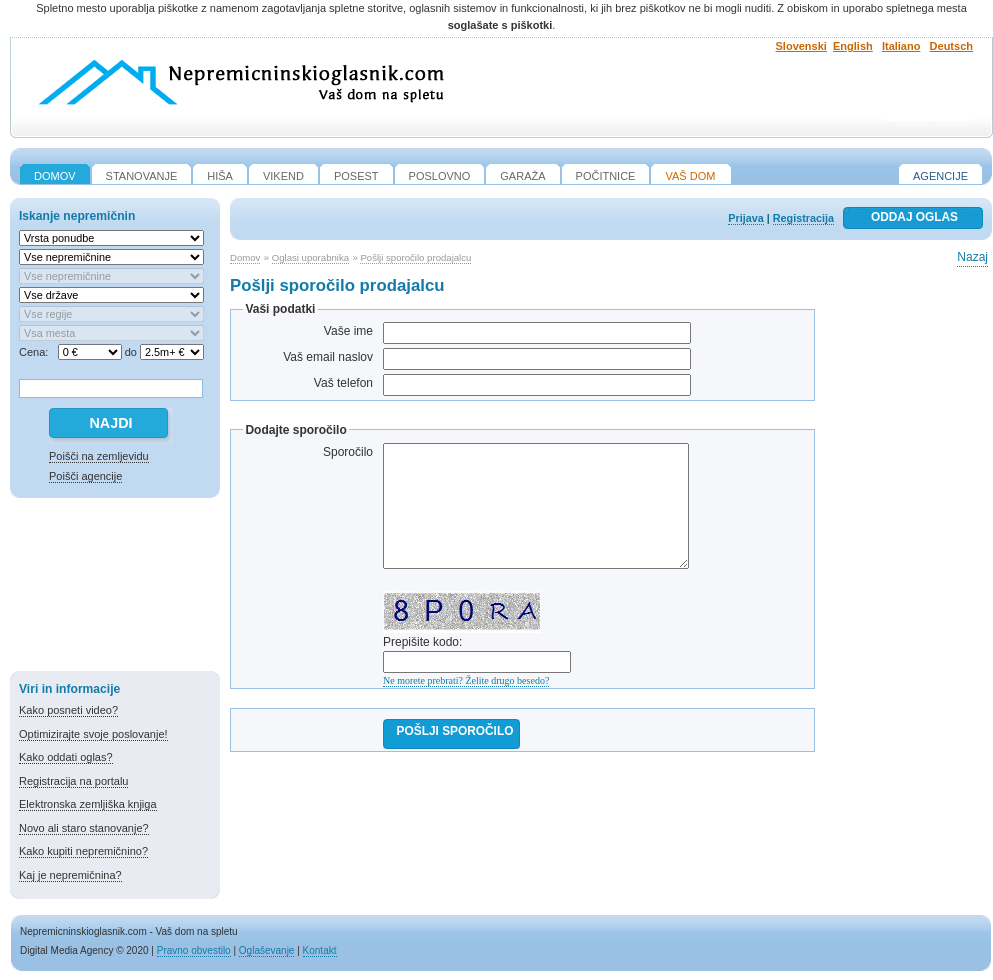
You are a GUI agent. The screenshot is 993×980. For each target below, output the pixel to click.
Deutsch (951, 46)
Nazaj (972, 257)
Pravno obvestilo (194, 950)
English (853, 46)
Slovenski (801, 46)
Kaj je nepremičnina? (70, 875)
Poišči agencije (85, 476)
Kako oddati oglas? (66, 757)
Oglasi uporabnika (310, 257)
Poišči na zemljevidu (99, 456)
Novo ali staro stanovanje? (84, 828)
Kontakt (320, 950)
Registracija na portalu (73, 781)
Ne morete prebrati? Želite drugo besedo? (466, 680)
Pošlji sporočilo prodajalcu (415, 257)
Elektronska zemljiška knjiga (88, 804)
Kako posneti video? (68, 710)
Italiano (901, 46)
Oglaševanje (267, 950)
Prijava (745, 218)
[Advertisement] (115, 588)
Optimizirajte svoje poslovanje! (93, 734)
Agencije (940, 176)
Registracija (803, 218)
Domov (245, 257)
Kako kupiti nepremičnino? (83, 851)
